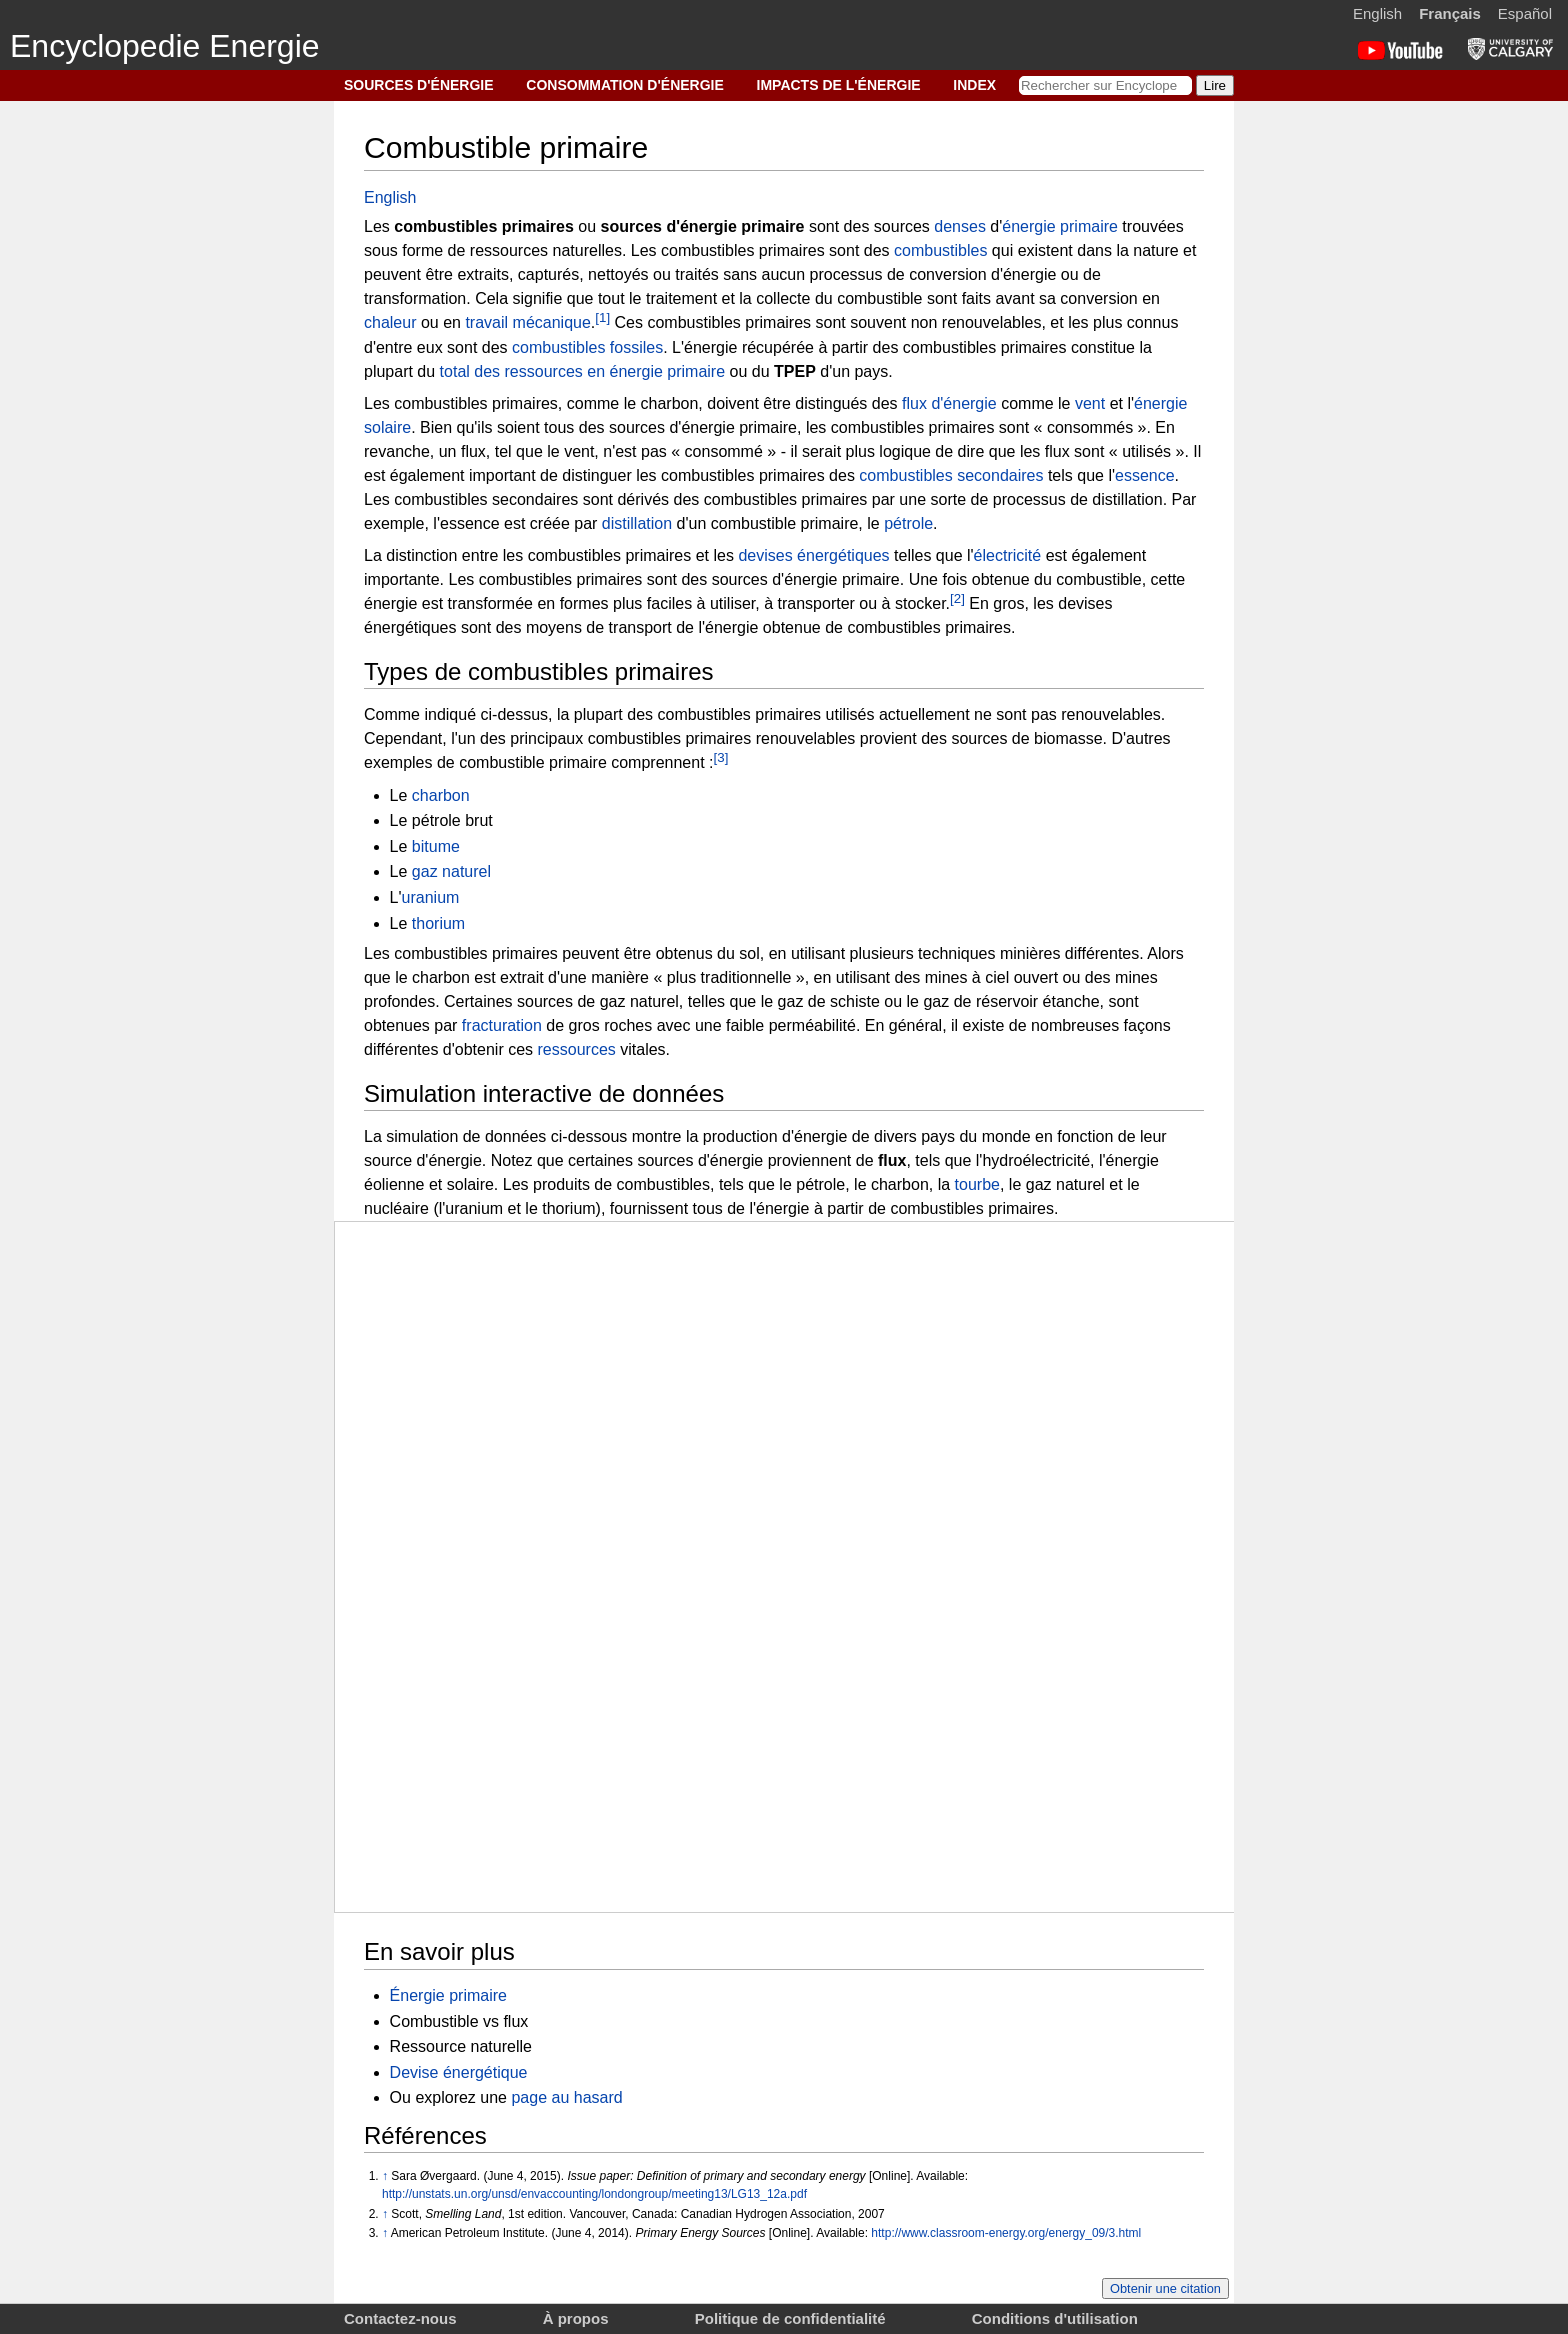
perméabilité (812, 1025)
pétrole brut (452, 820)
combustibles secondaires (951, 475)
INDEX (974, 85)
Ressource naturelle (461, 2046)
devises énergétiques (813, 555)
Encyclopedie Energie (165, 46)
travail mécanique (527, 323)
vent (1090, 403)
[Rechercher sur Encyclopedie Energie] (1105, 85)
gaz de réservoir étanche (1011, 1001)
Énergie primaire (448, 1995)
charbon (441, 795)
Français (1450, 13)
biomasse (1068, 738)
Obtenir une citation (1165, 2288)
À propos (576, 2318)
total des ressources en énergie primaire (582, 371)
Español (1525, 13)
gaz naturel (451, 871)
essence (1145, 475)
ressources (577, 1049)
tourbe (977, 1184)
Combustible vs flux (459, 2021)
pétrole (908, 523)
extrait (522, 977)
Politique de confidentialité (790, 2318)
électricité (1008, 555)
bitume (436, 846)
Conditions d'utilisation (1055, 2318)
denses (960, 226)
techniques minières (989, 953)
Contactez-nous (400, 2318)
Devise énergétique (459, 2072)
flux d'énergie (949, 403)
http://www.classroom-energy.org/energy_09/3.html (1006, 2233)
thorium (438, 923)
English (1377, 13)
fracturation (502, 1025)
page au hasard (566, 2097)
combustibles (940, 250)
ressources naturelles (546, 250)
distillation (637, 523)
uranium (431, 897)
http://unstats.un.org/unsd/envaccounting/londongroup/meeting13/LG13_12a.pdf (594, 2194)
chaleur (390, 323)
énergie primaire (1060, 226)
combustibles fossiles (587, 347)
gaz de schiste (829, 1001)
